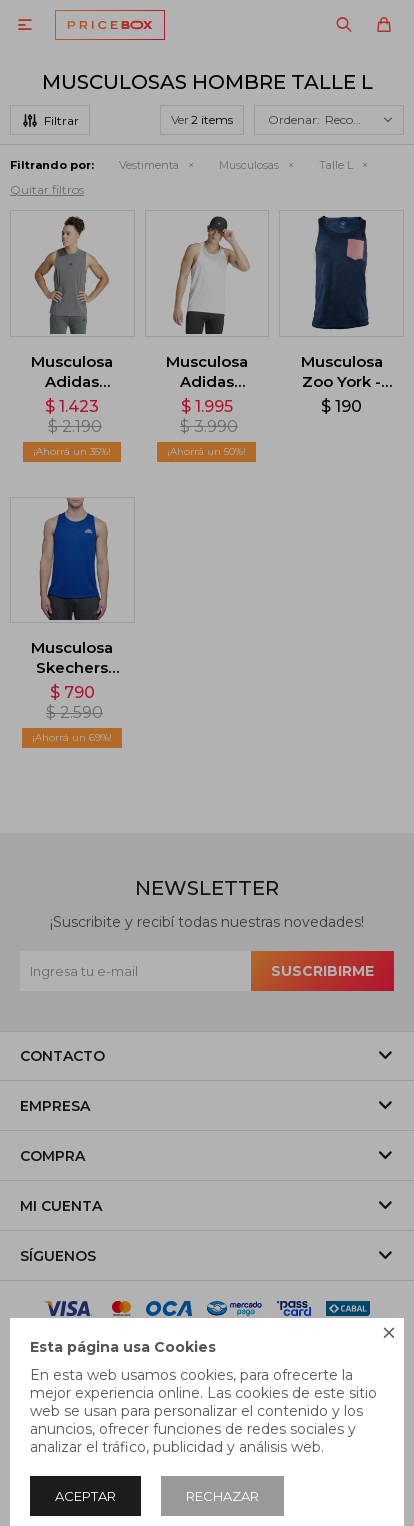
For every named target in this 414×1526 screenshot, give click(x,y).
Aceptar (85, 1496)
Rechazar (222, 1496)
